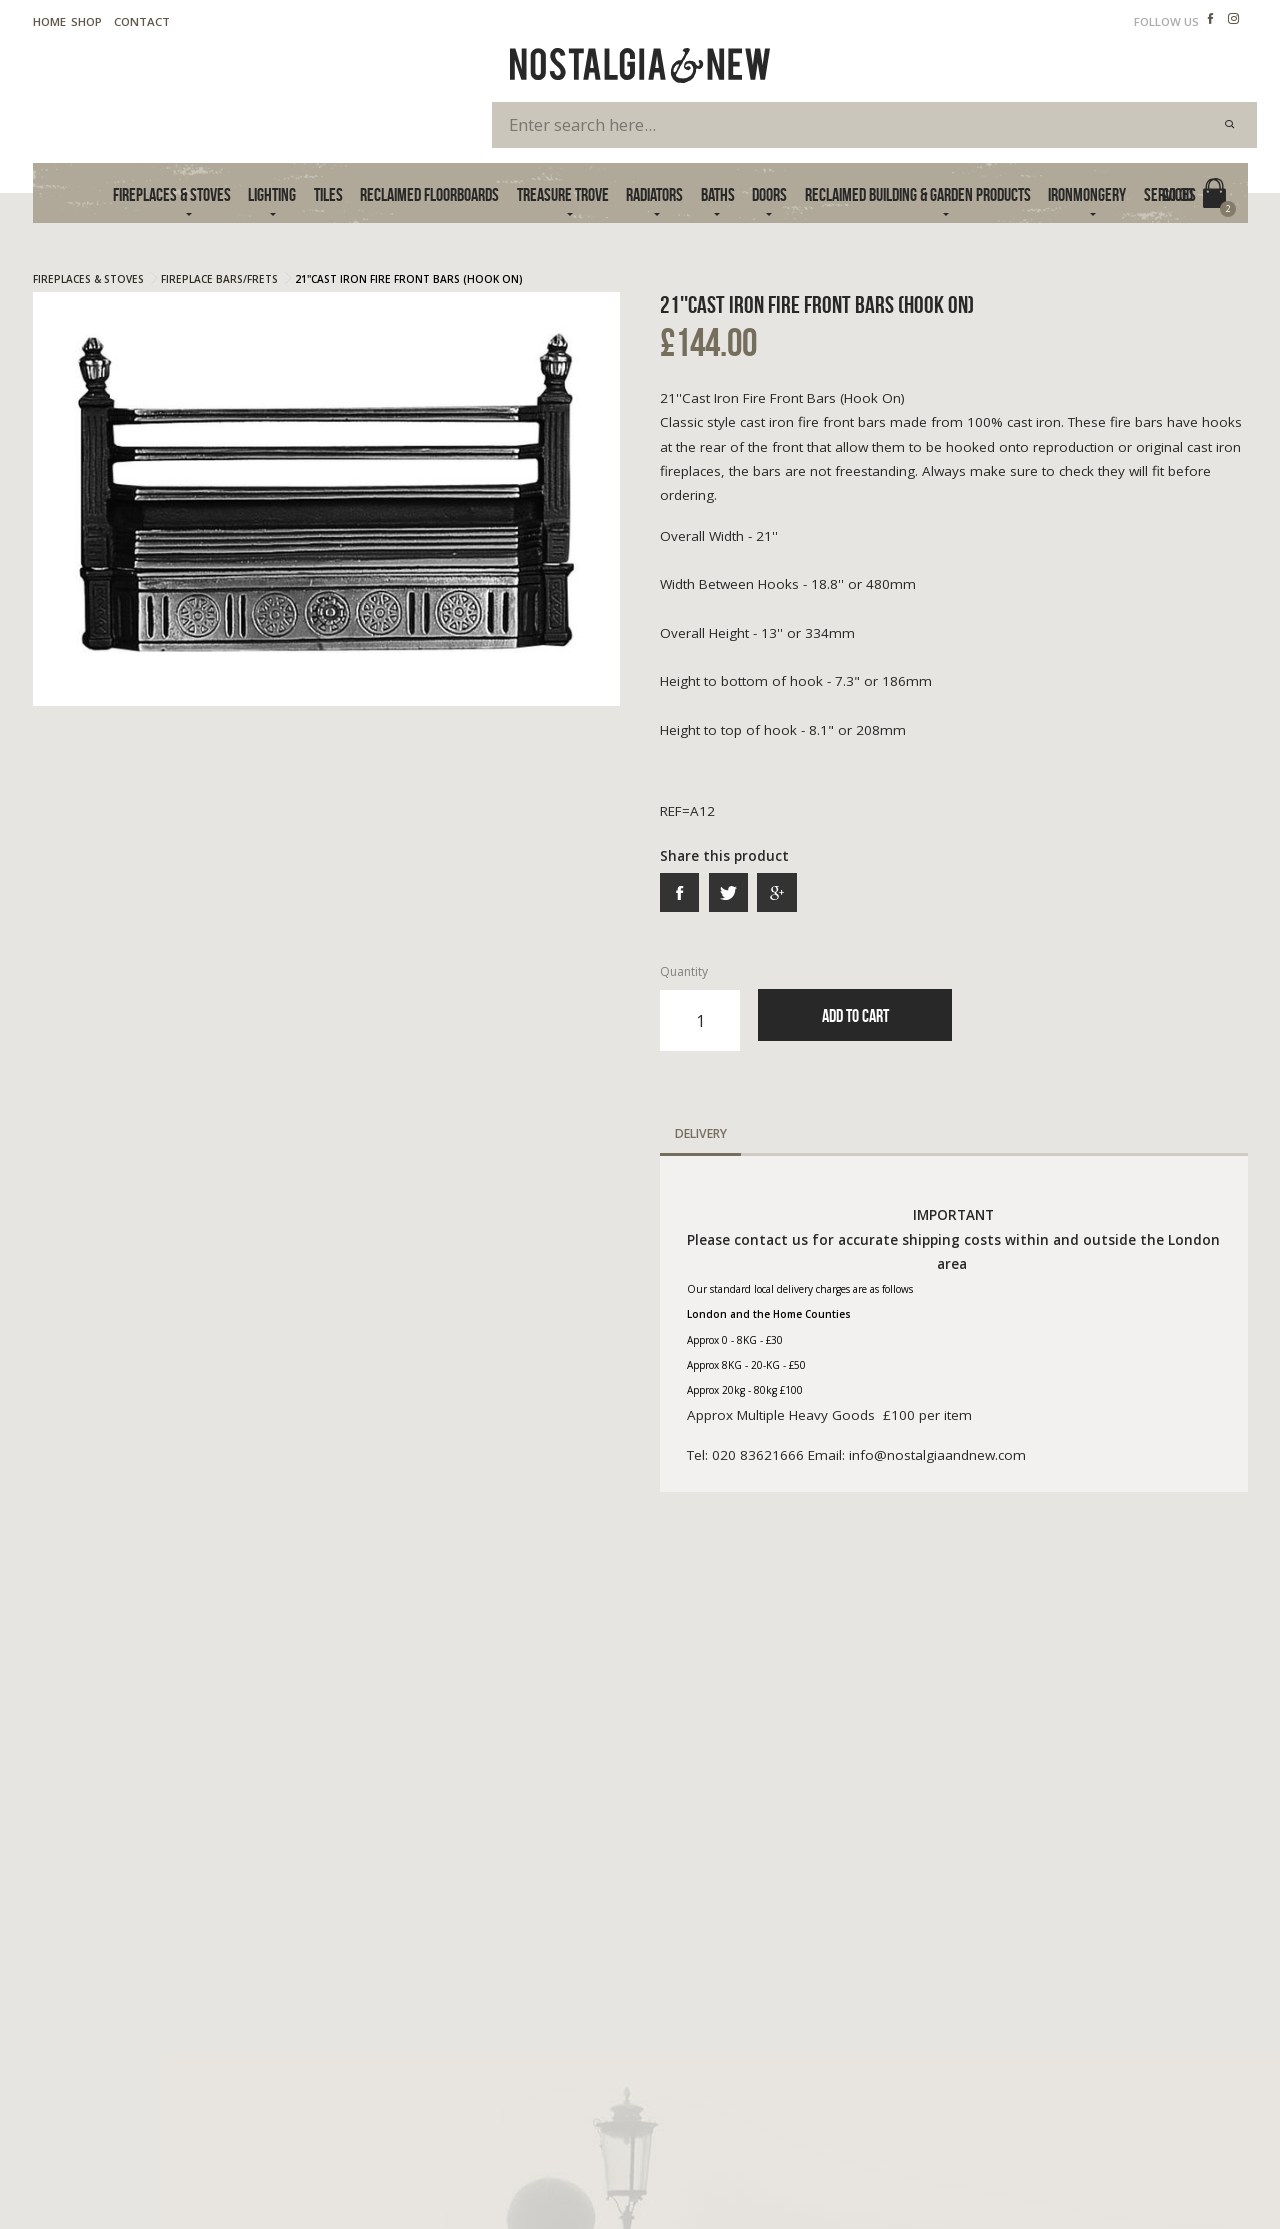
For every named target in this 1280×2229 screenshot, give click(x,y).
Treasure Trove (563, 194)
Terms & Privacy (78, 2166)
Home (49, 21)
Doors (769, 194)
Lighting (272, 194)
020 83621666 (951, 2001)
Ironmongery (1087, 194)
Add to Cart (855, 1015)
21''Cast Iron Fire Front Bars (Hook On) (409, 279)
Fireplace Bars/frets (219, 279)
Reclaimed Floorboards (429, 194)
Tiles (328, 194)
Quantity (700, 1007)
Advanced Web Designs (1183, 2188)
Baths (718, 194)
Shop (86, 21)
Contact (142, 21)
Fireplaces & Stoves (172, 194)
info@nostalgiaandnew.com (1001, 2022)
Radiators (654, 194)
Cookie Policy (187, 2166)
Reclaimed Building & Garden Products (918, 194)
